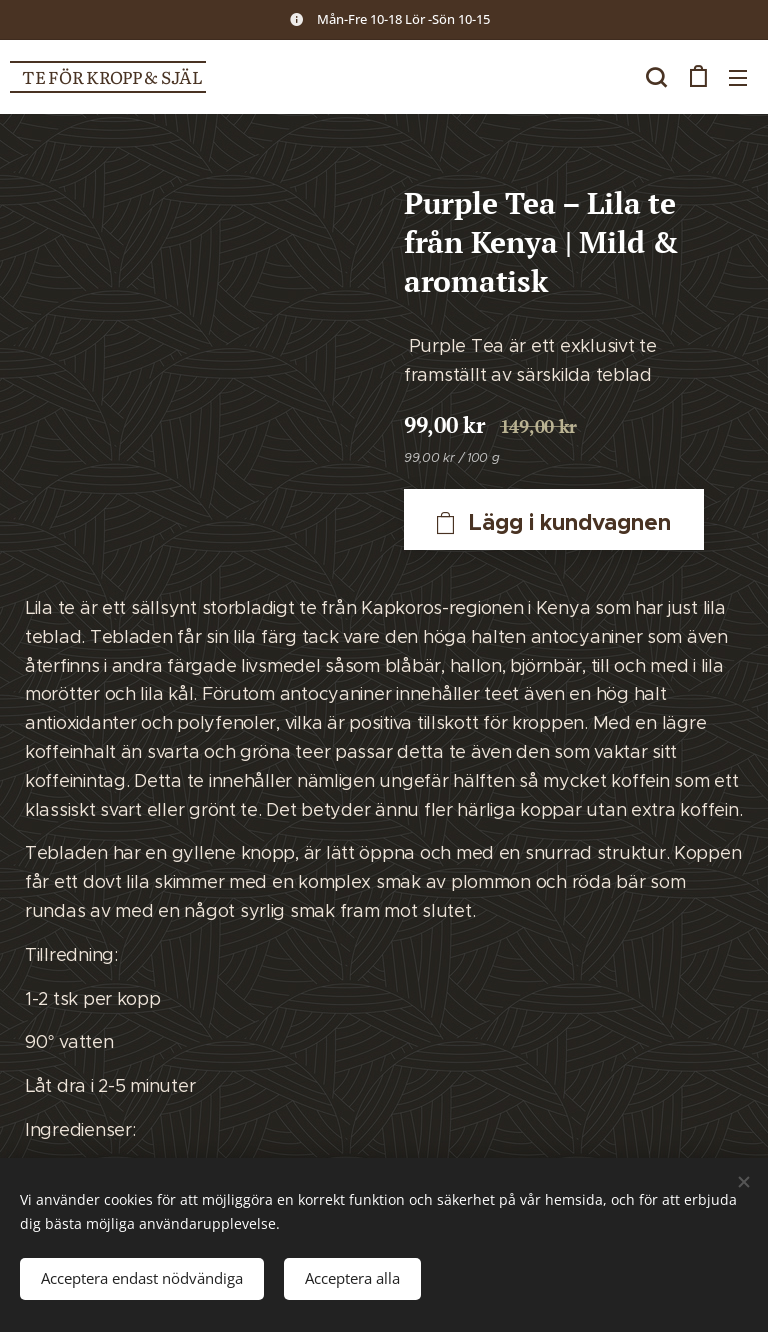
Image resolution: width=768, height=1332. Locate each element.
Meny (738, 78)
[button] (656, 77)
